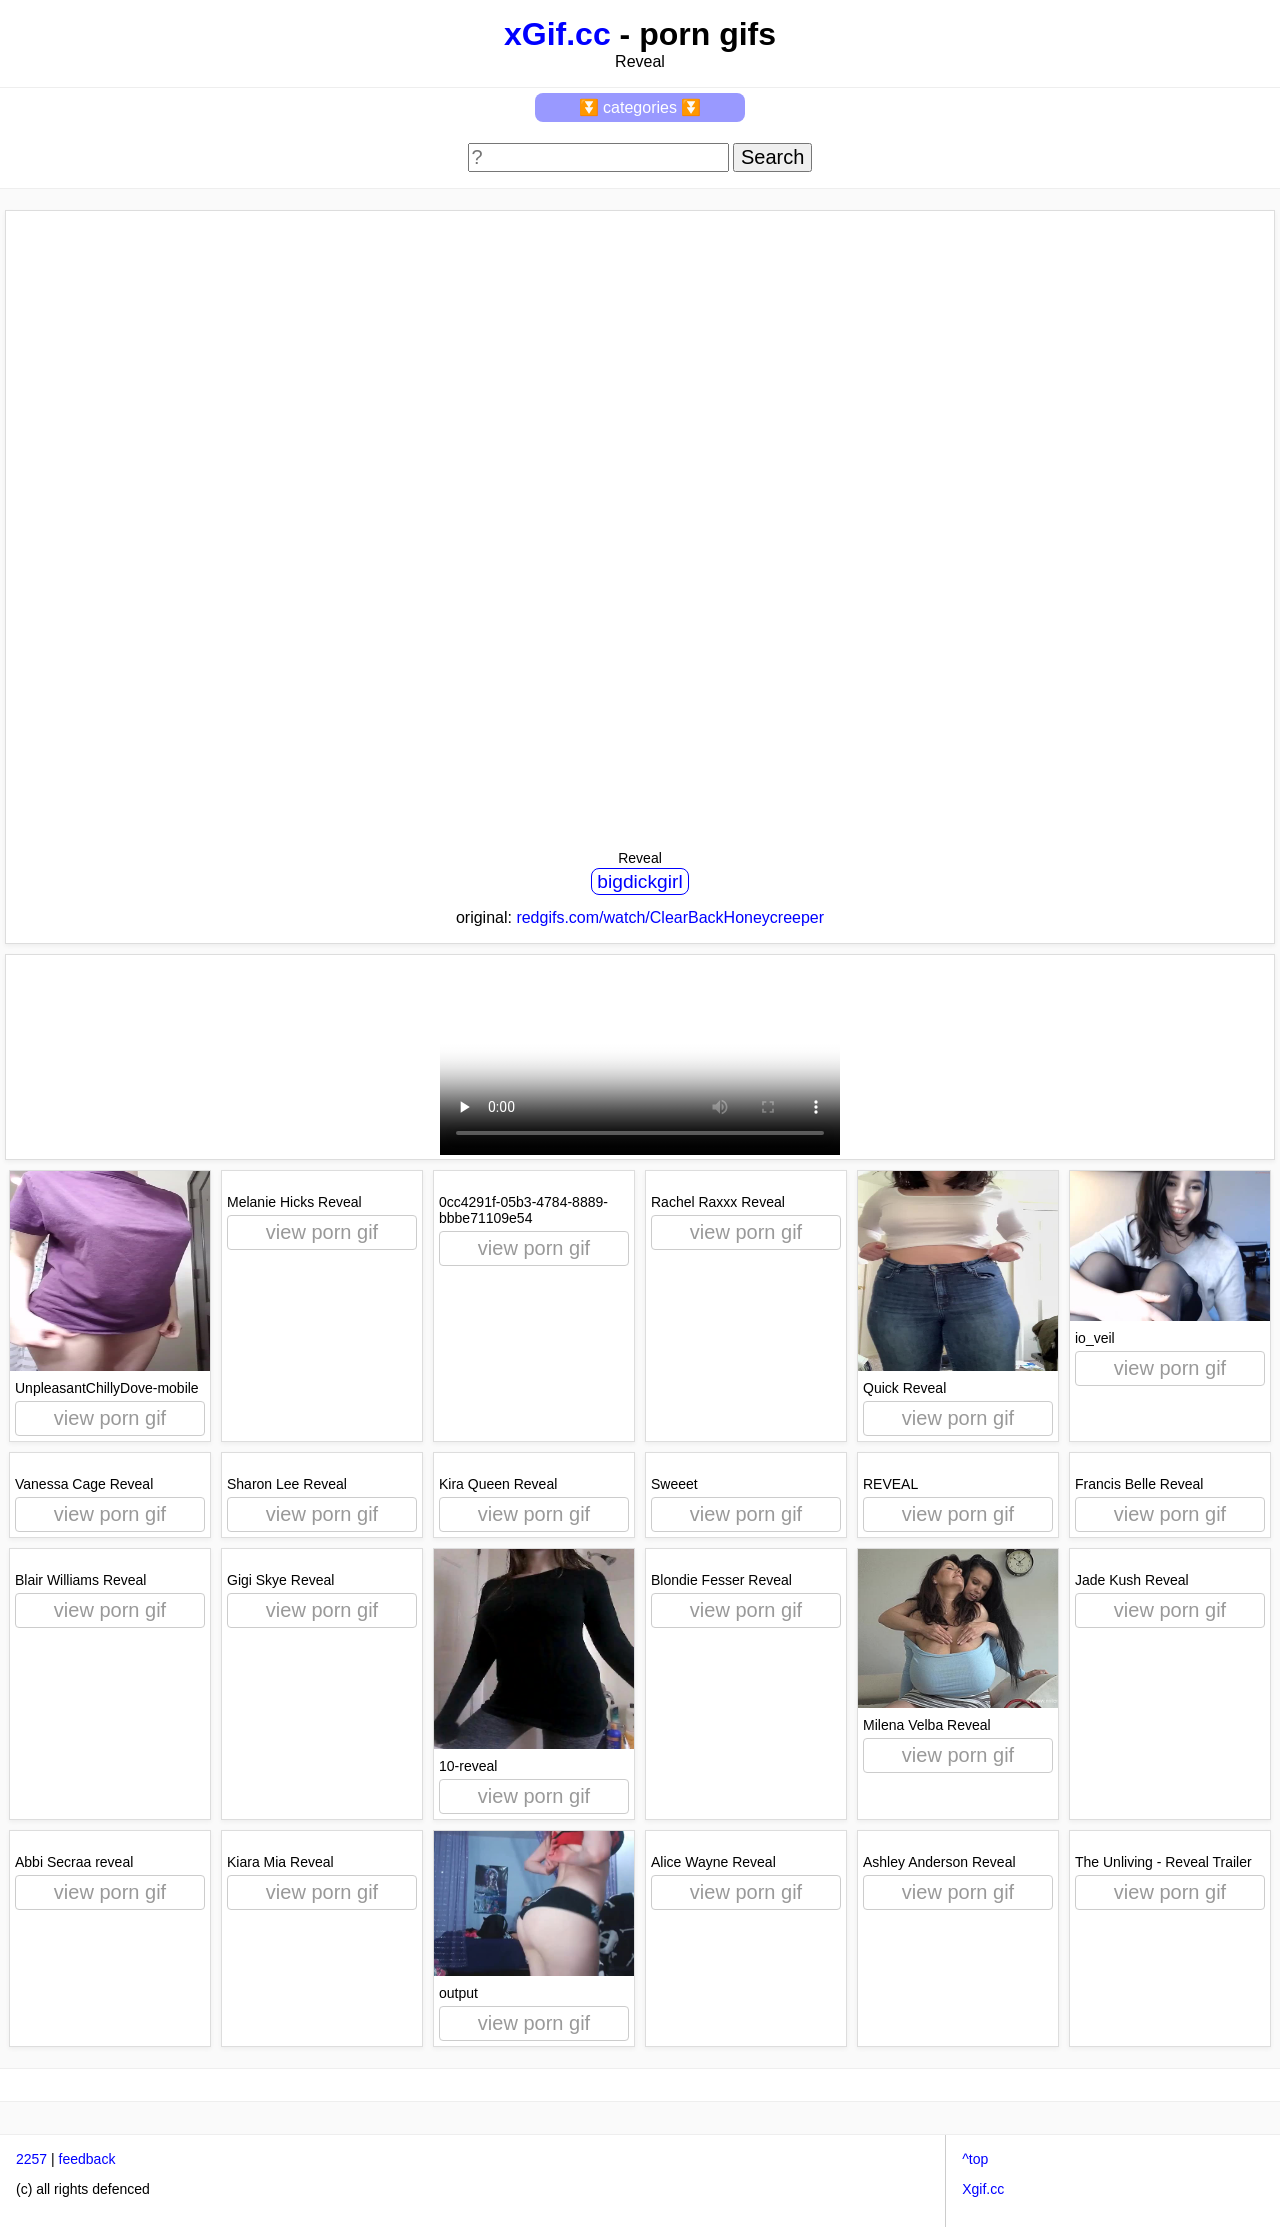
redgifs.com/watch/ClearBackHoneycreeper (670, 917)
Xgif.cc (983, 2189)
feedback (87, 2159)
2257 (31, 2159)
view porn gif (110, 1418)
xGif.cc (557, 34)
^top (975, 2159)
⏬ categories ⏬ (640, 107)
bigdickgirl (639, 881)
